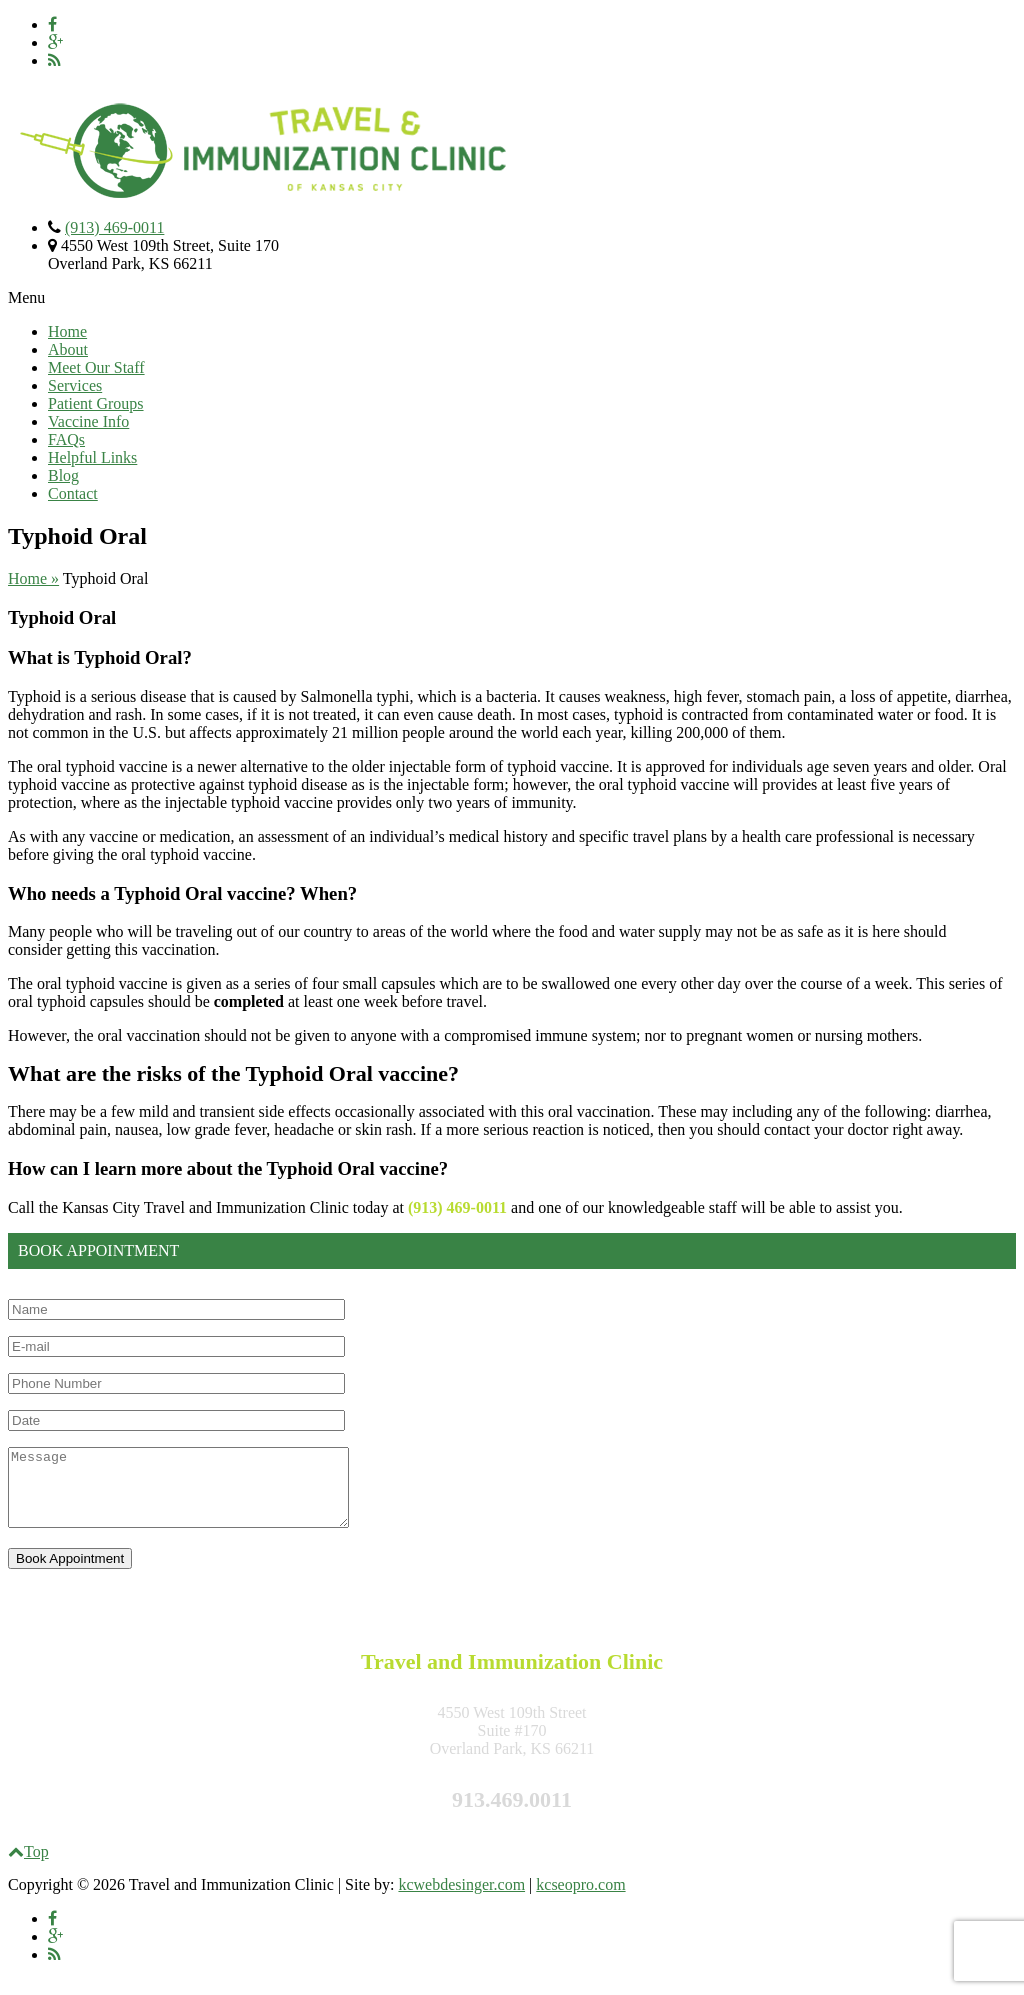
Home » (33, 578)
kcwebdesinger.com (461, 1899)
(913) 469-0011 (114, 227)
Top (28, 1866)
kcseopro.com (580, 1899)
